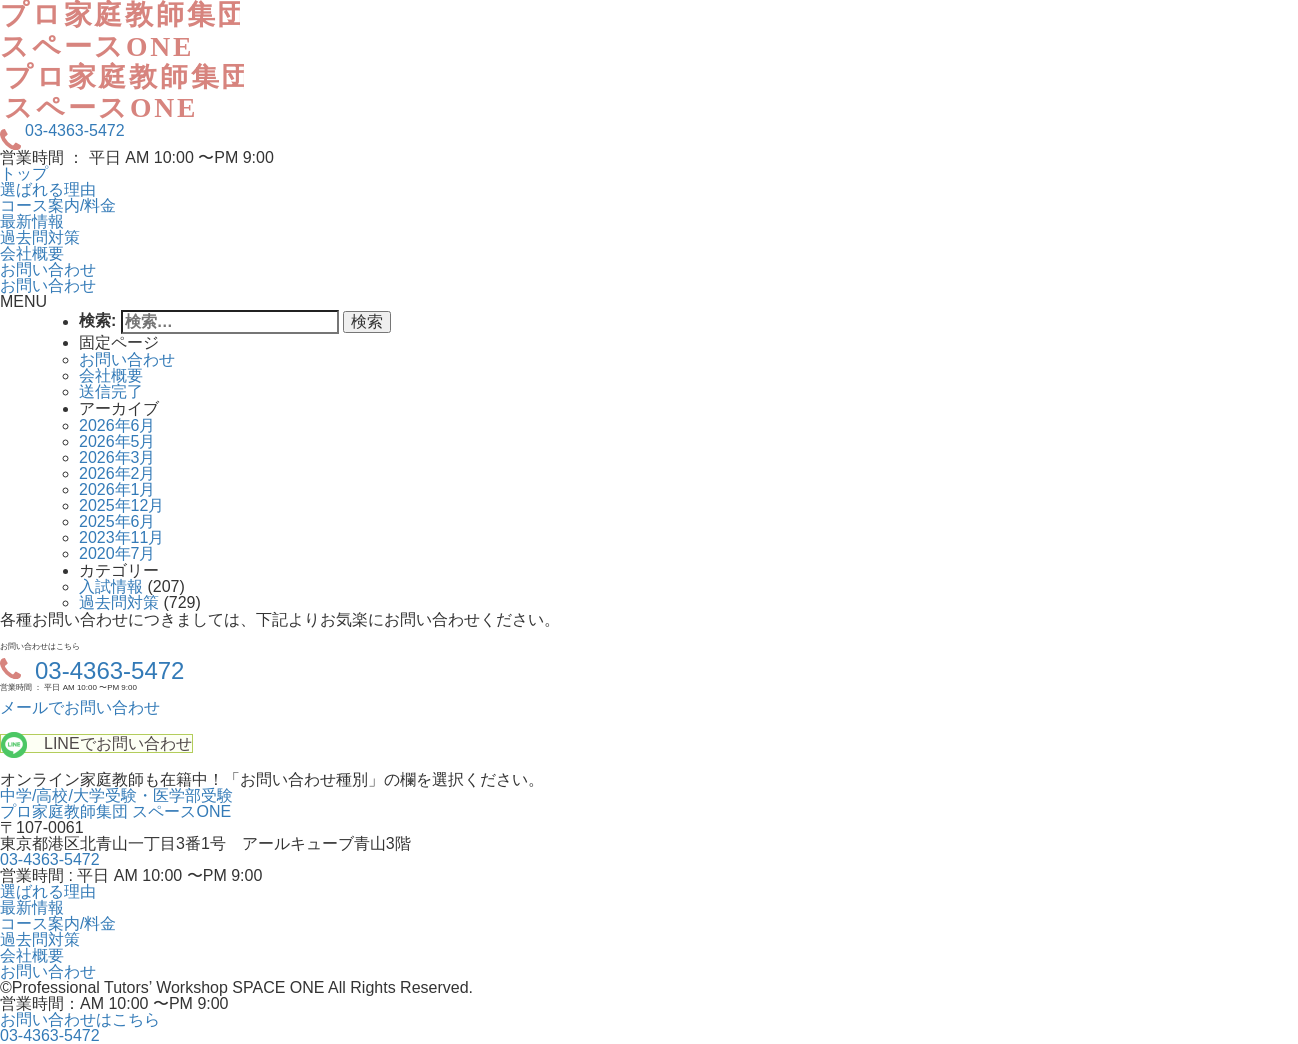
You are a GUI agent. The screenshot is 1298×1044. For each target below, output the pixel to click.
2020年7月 (117, 553)
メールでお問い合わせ (80, 707)
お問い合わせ (48, 269)
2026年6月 (117, 425)
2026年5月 (117, 441)
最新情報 (32, 221)
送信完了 (111, 391)
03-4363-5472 (75, 131)
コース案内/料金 (58, 205)
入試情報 (111, 586)
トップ (24, 173)
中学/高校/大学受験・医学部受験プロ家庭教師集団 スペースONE (116, 803)
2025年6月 (117, 521)
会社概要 (32, 253)
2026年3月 (117, 457)
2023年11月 (121, 537)
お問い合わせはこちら (80, 1019)
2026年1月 (117, 489)
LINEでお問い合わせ (118, 743)
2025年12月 (121, 505)
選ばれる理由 (48, 189)
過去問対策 (40, 237)
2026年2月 (117, 473)
